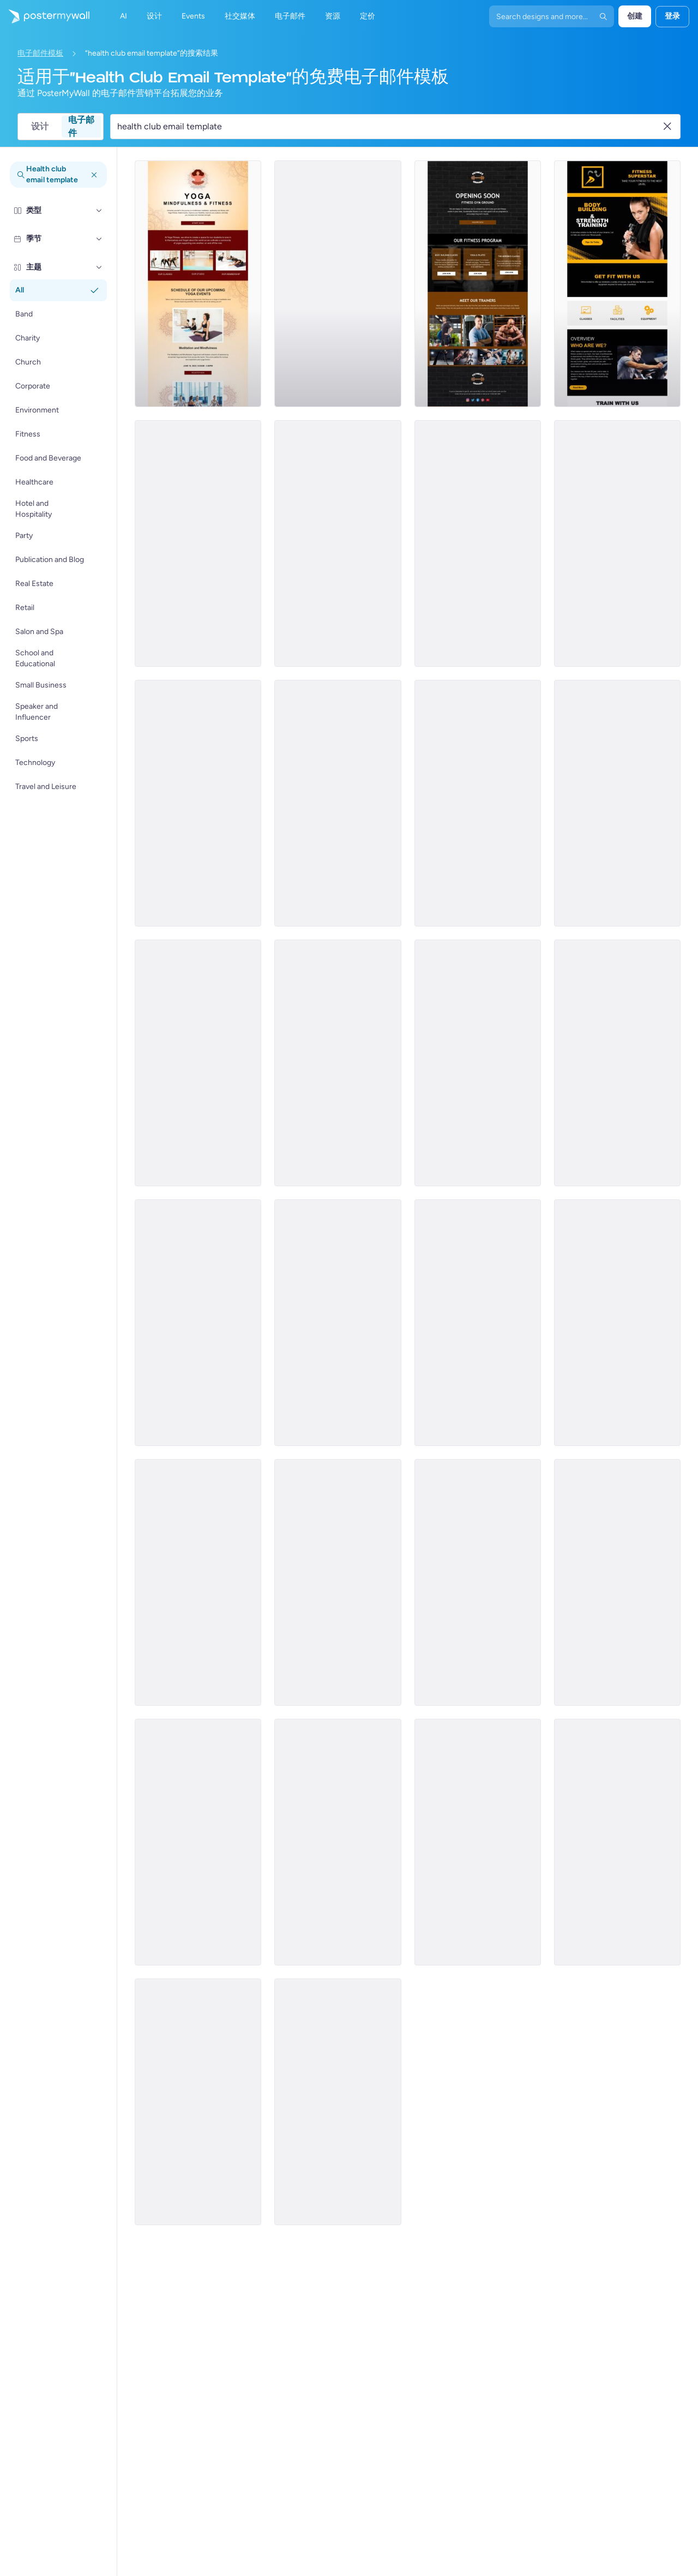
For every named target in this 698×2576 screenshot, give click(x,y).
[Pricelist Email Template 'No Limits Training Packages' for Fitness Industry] (477, 543)
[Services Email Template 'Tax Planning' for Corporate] (337, 1842)
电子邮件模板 (40, 53)
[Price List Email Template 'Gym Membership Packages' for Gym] (477, 1063)
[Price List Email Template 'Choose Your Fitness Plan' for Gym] (477, 1582)
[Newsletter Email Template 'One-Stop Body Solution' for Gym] (337, 1063)
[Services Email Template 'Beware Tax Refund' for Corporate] (337, 2102)
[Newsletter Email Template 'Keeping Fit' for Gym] (477, 803)
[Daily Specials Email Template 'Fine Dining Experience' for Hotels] (337, 1582)
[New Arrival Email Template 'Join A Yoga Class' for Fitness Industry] (477, 1322)
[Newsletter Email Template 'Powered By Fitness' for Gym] (617, 543)
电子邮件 (81, 127)
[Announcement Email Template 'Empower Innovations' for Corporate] (337, 283)
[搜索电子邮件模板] (389, 126)
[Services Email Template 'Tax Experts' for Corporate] (198, 1842)
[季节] (99, 239)
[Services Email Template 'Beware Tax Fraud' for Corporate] (617, 1842)
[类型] (99, 210)
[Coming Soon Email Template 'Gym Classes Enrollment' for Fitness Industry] (198, 1322)
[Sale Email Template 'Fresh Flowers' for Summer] (617, 803)
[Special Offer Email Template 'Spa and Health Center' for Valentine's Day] (617, 1582)
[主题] (99, 267)
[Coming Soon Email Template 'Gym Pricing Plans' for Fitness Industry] (198, 543)
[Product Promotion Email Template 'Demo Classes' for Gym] (617, 1063)
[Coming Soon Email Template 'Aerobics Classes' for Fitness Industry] (477, 283)
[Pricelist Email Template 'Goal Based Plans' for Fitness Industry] (198, 1063)
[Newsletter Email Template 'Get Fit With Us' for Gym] (617, 283)
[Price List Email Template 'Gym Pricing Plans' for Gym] (617, 1322)
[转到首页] (44, 16)
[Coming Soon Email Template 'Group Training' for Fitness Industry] (337, 803)
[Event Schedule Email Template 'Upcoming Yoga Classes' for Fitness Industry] (198, 283)
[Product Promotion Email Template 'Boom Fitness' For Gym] (198, 803)
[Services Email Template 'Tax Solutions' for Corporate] (477, 1842)
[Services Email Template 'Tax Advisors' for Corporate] (198, 2102)
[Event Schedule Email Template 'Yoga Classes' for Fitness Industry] (337, 543)
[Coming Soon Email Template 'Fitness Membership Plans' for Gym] (337, 1322)
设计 (40, 126)
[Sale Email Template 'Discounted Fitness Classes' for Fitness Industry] (198, 1582)
